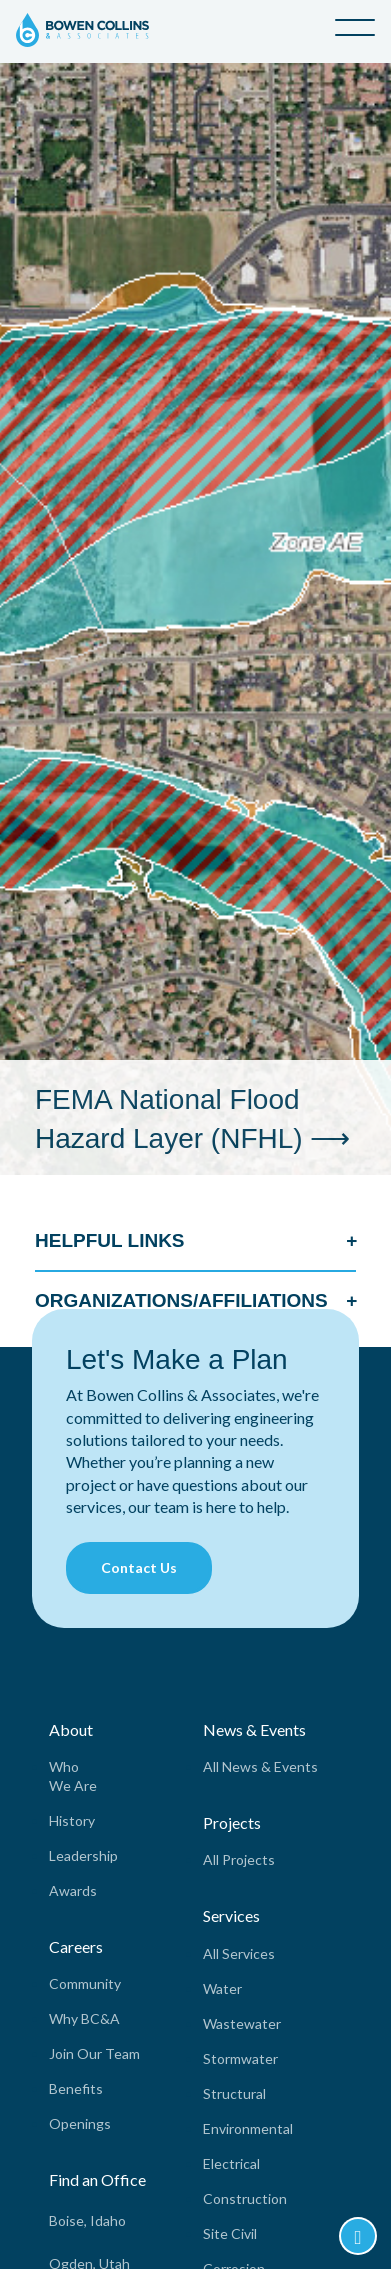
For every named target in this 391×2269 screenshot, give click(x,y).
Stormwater (240, 2058)
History (72, 1820)
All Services (239, 1953)
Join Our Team (94, 2053)
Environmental (248, 2128)
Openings (80, 2123)
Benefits (76, 2088)
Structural (234, 2093)
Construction (245, 2198)
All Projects (239, 1859)
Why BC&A (84, 2018)
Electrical (231, 2163)
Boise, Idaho (87, 2220)
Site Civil (230, 2233)
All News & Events (260, 1766)
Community (85, 1983)
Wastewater (242, 2023)
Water (222, 1988)
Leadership (83, 1855)
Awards (73, 1890)
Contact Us (139, 1567)
